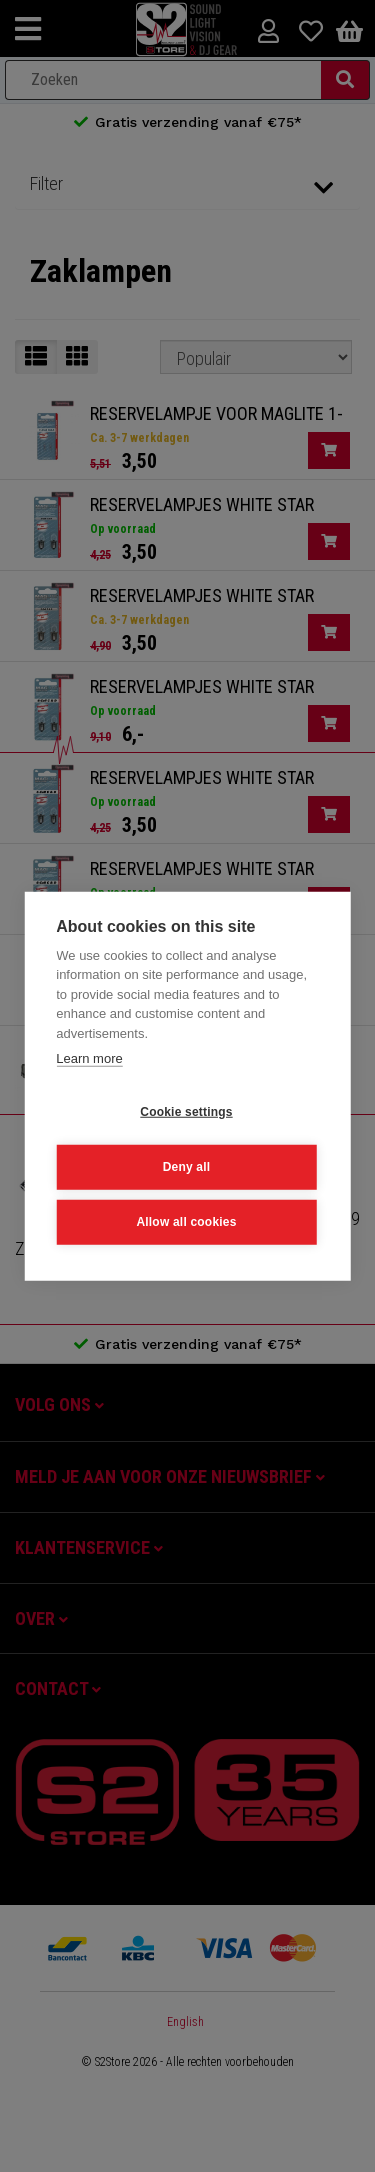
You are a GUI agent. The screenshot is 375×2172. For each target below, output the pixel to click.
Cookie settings (186, 1112)
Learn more (89, 1058)
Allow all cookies (186, 1222)
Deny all (187, 1167)
